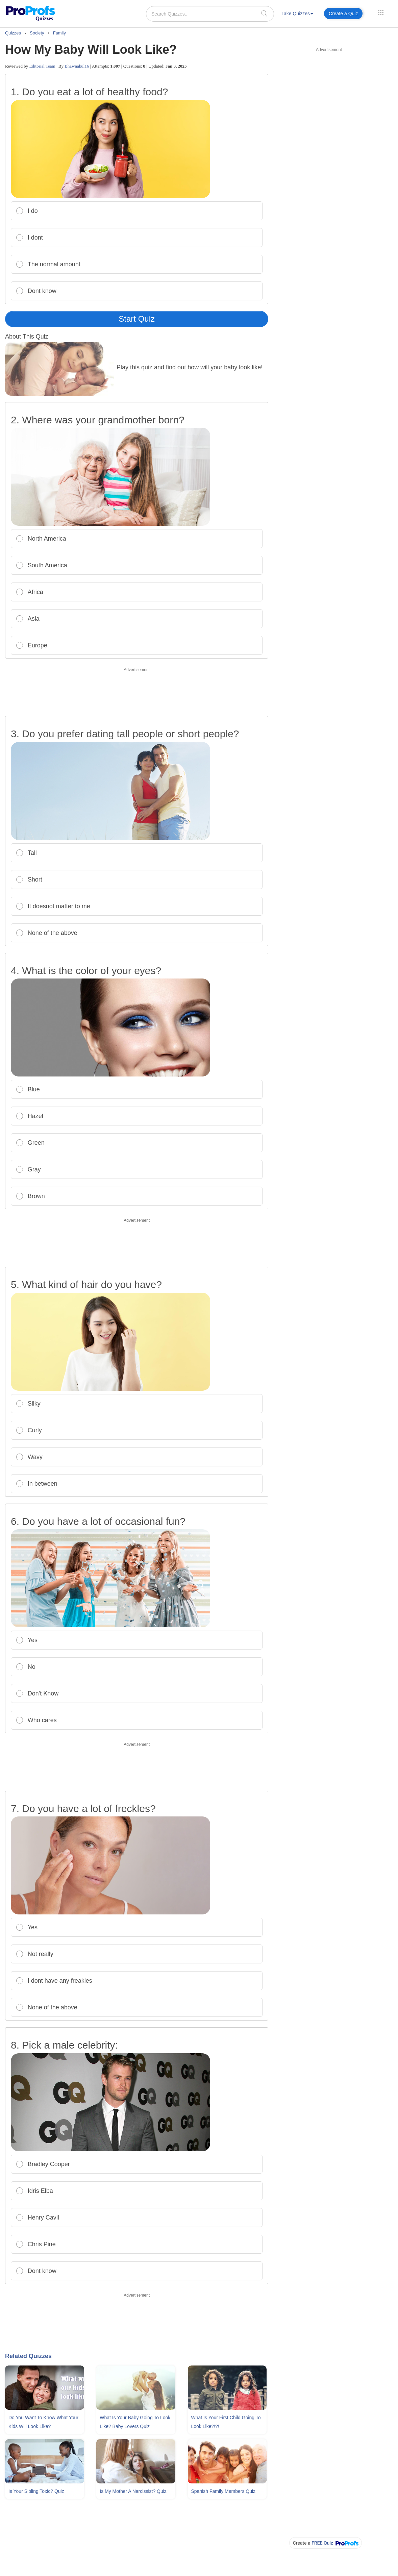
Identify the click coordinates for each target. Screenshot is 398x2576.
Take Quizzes (297, 13)
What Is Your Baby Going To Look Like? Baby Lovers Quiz (135, 2422)
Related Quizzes (28, 2356)
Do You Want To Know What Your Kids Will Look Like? (43, 2422)
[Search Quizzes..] (210, 14)
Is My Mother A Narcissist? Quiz (133, 2491)
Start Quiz (137, 318)
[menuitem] (297, 15)
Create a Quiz (343, 13)
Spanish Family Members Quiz (223, 2491)
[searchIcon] (264, 13)
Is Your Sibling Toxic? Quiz (36, 2491)
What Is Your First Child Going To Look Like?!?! (226, 2422)
